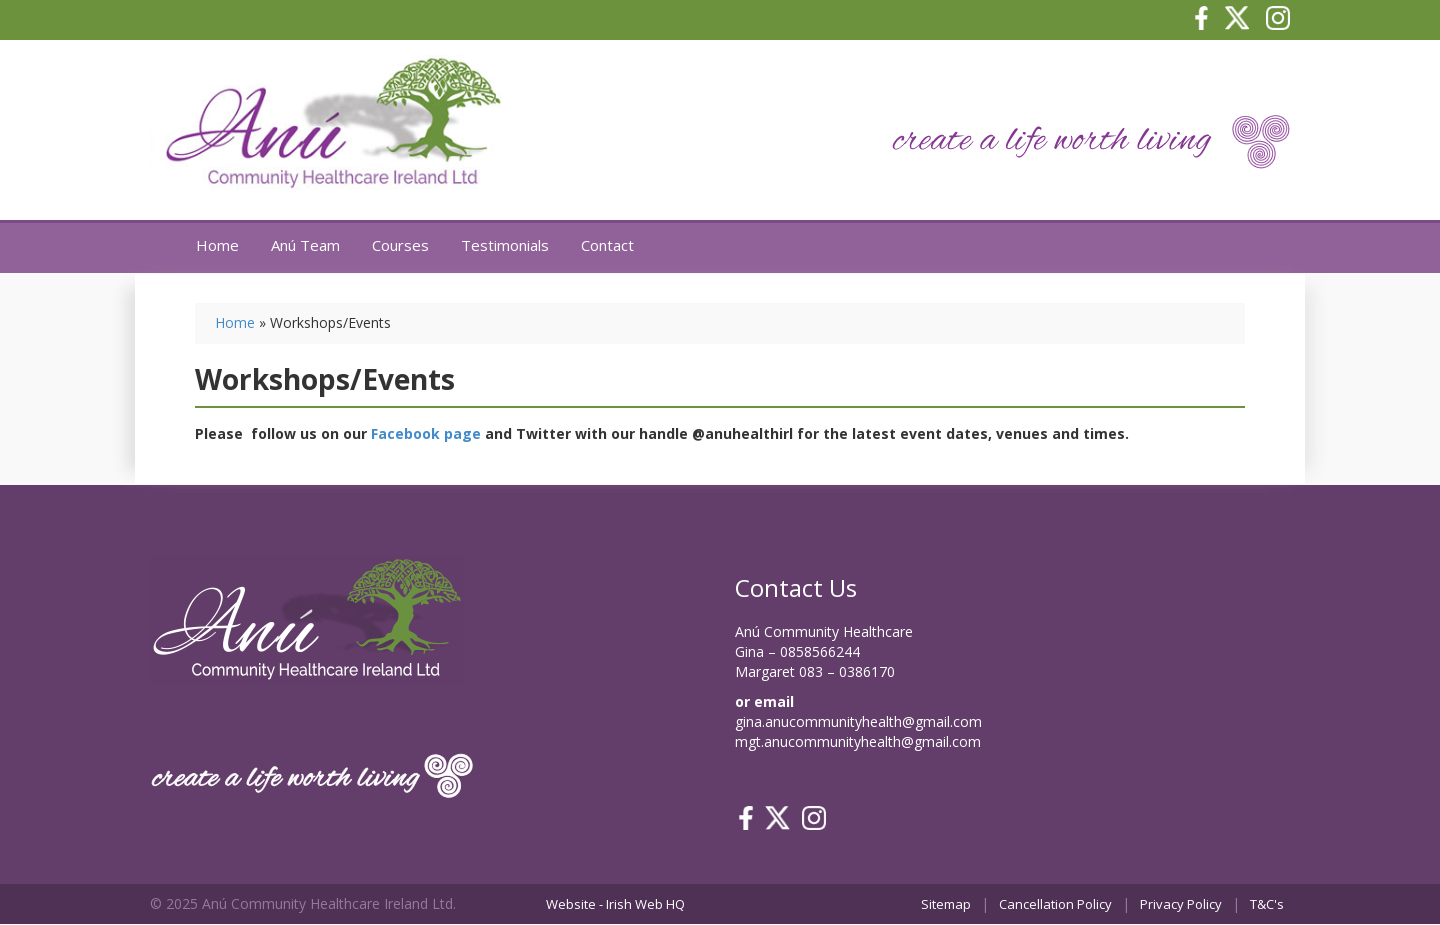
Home (217, 245)
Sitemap (946, 904)
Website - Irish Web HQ (615, 904)
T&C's (1267, 904)
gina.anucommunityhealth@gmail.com (858, 721)
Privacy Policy (1181, 904)
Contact (607, 245)
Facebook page (426, 433)
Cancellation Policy (1055, 904)
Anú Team (305, 245)
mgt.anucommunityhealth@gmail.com (858, 741)
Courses (400, 245)
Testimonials (505, 245)
